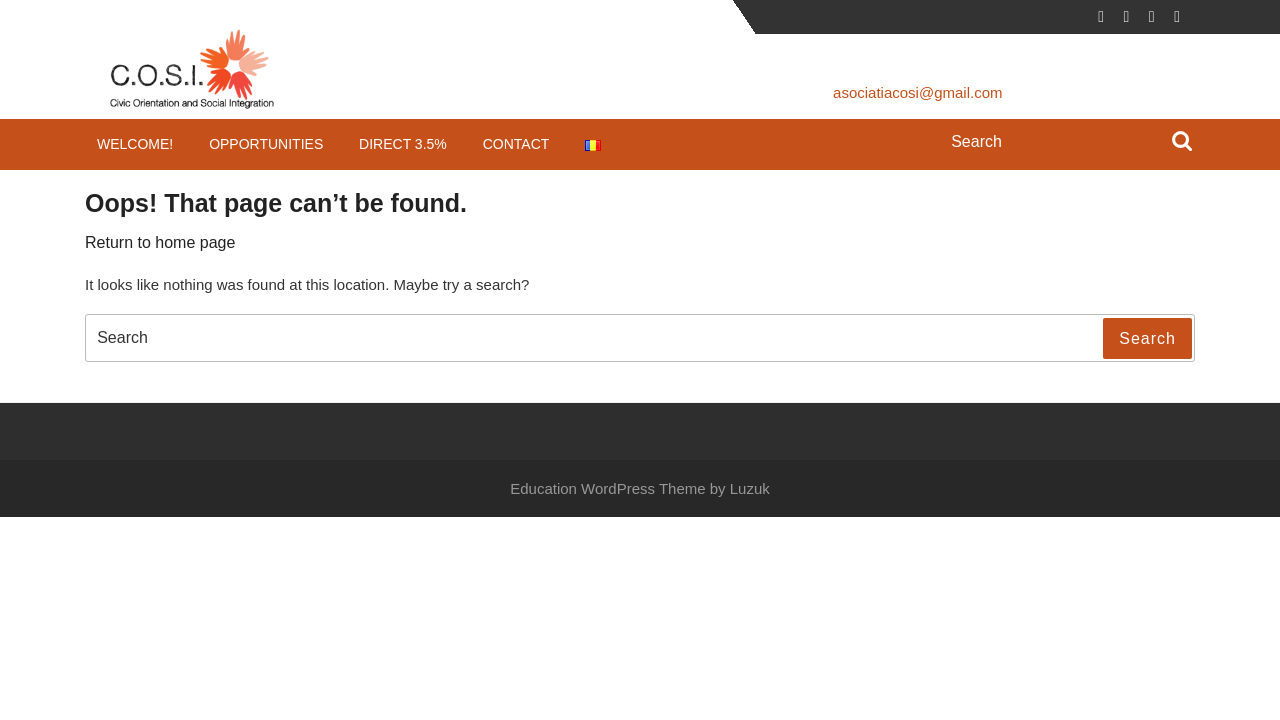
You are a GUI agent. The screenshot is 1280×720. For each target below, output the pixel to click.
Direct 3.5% (403, 144)
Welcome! (135, 144)
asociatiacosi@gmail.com (917, 92)
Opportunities (266, 144)
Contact (516, 144)
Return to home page (160, 242)
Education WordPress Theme (607, 488)
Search (1182, 143)
